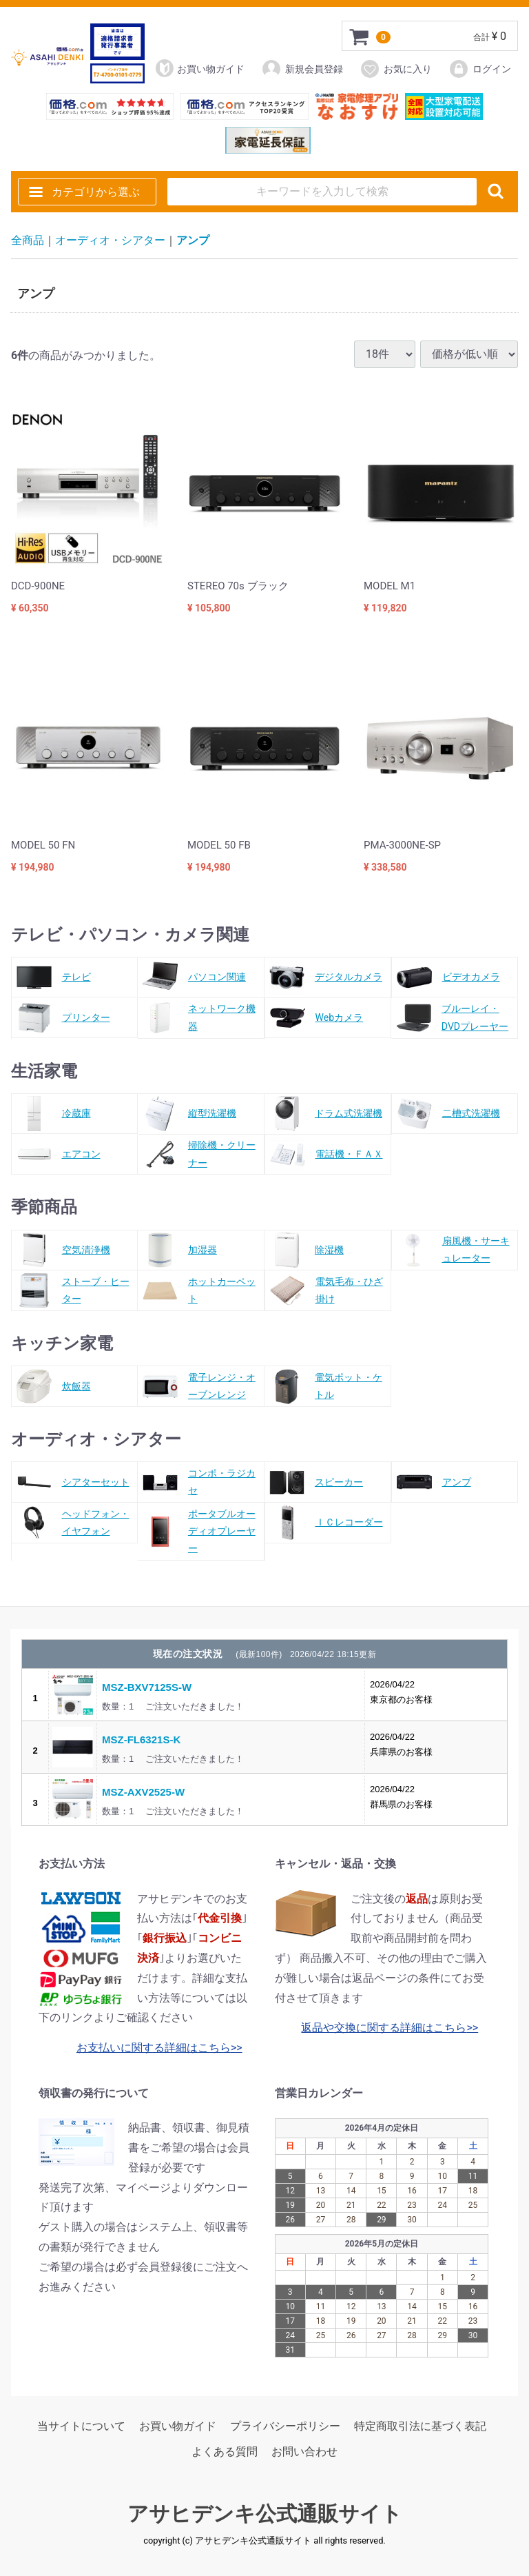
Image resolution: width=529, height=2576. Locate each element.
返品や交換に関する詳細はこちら (383, 2027)
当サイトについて (81, 2426)
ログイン (479, 69)
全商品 (27, 240)
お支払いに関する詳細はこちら (153, 2047)
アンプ (192, 240)
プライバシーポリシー (285, 2426)
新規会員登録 (302, 69)
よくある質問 (224, 2451)
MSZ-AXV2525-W (143, 1792)
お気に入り (396, 69)
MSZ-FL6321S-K (141, 1739)
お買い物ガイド (200, 68)
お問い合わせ (304, 2451)
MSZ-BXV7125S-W (146, 1687)
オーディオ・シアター (110, 240)
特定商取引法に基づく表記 (420, 2426)
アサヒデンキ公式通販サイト (264, 2514)
